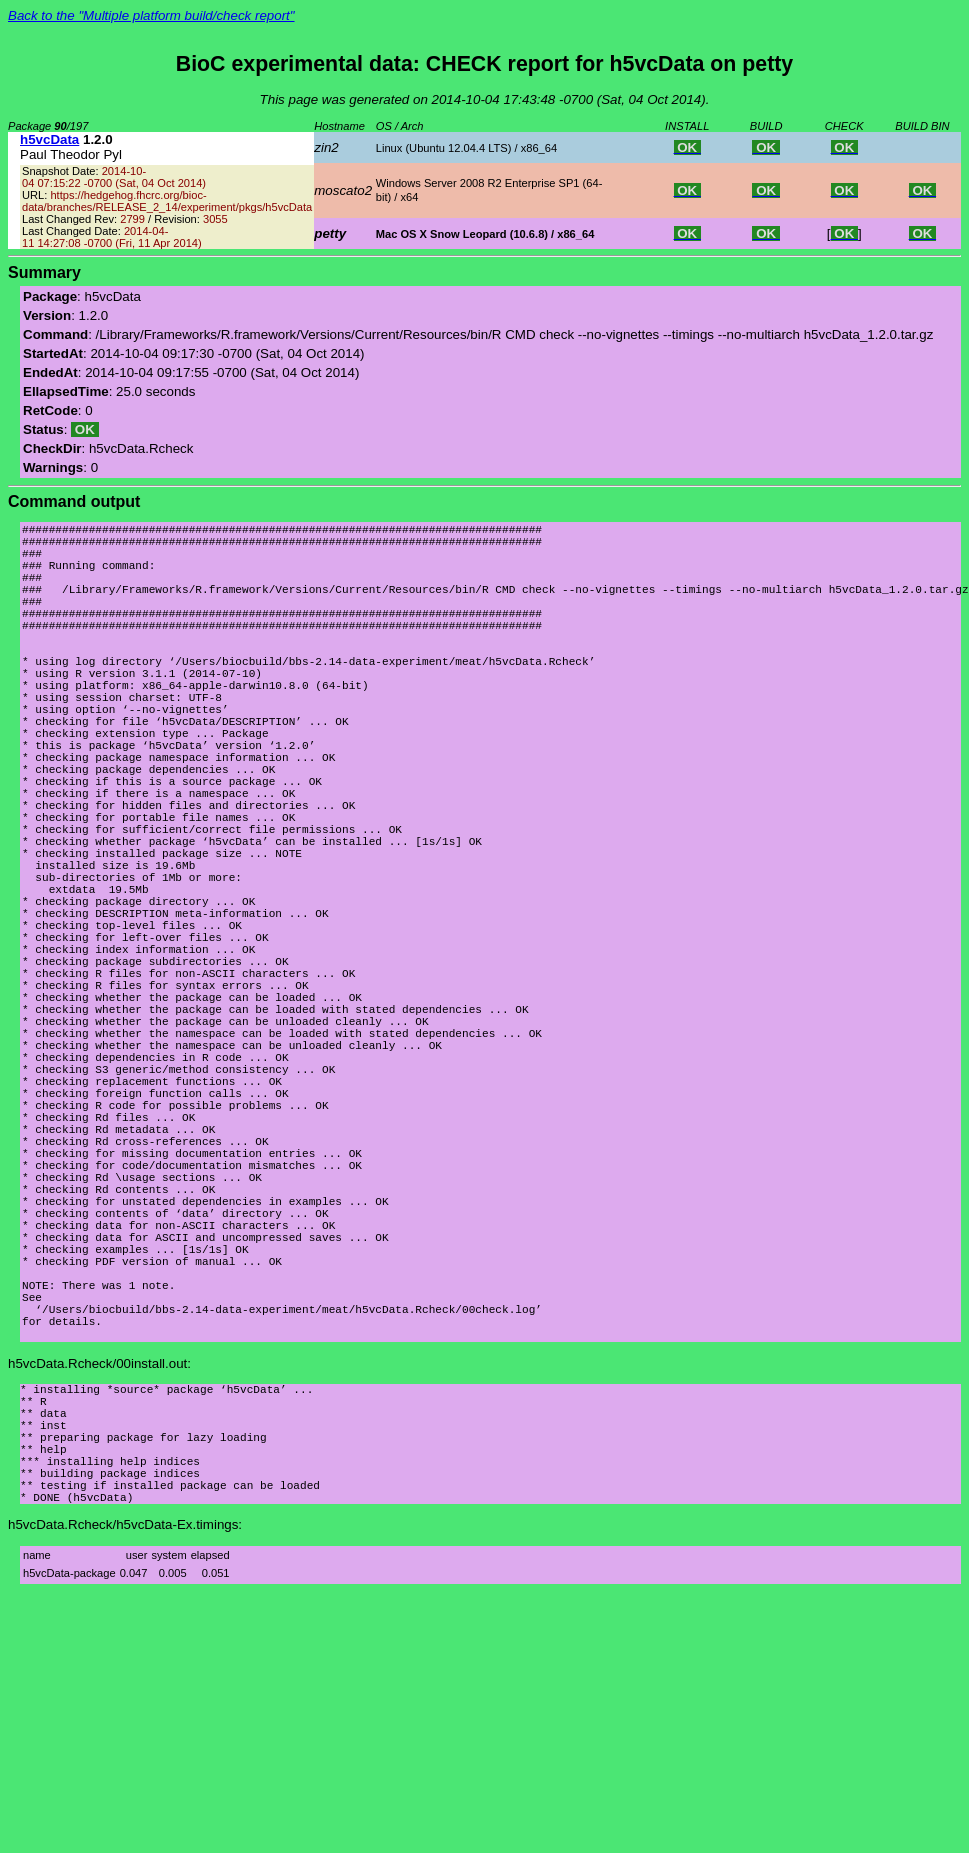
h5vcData (49, 139)
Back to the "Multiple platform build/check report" (151, 15)
